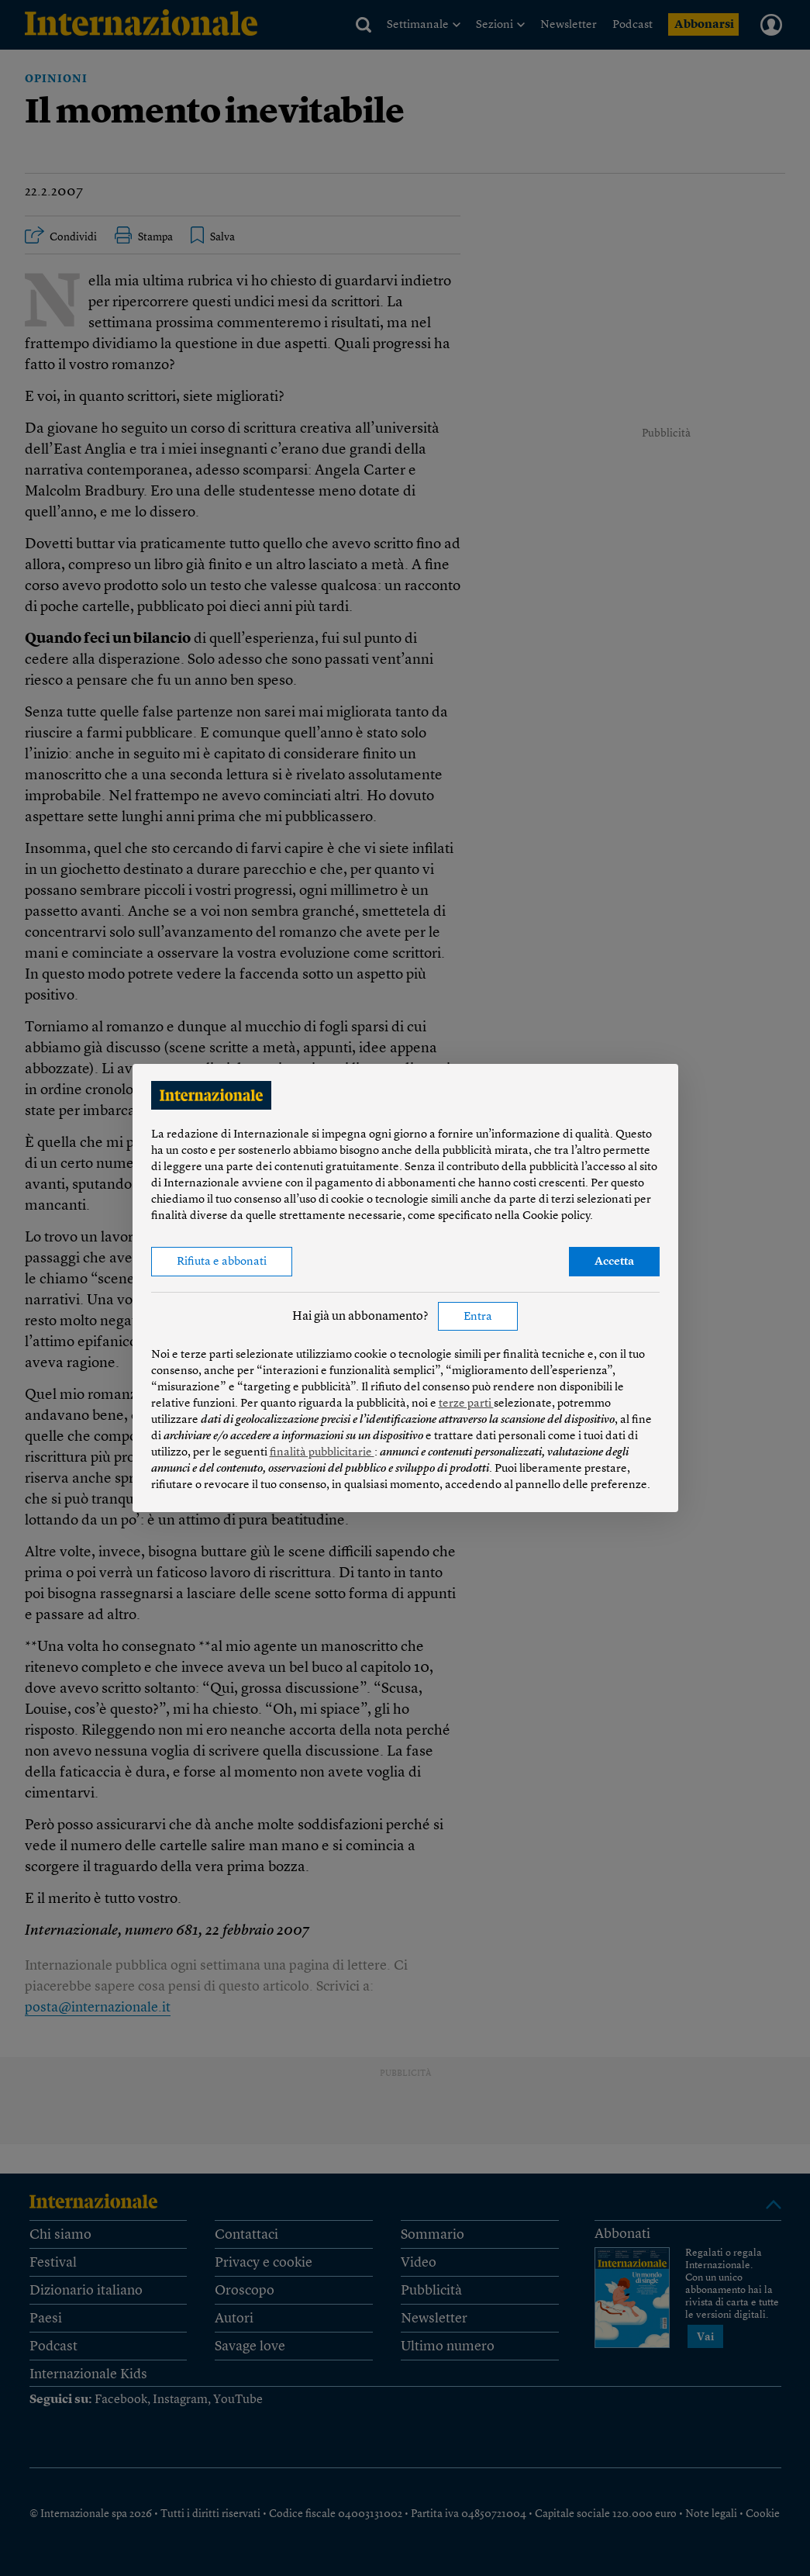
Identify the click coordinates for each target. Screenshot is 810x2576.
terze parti (466, 1404)
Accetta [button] (614, 1262)
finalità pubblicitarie (322, 1453)
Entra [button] (478, 1317)
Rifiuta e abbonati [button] (222, 1262)
